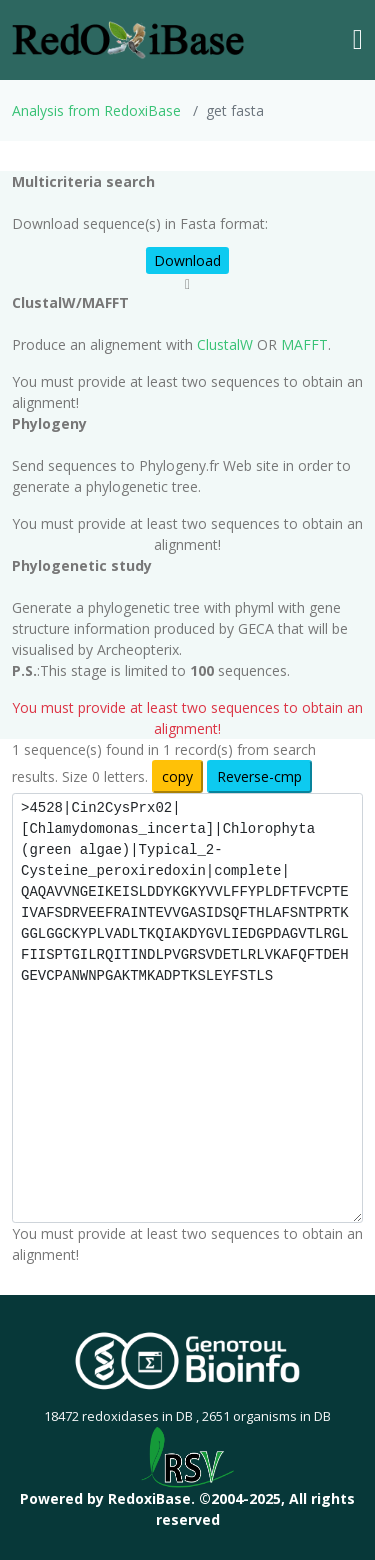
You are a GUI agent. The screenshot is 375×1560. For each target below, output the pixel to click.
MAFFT (304, 344)
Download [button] (187, 260)
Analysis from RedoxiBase (96, 110)
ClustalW (225, 344)
